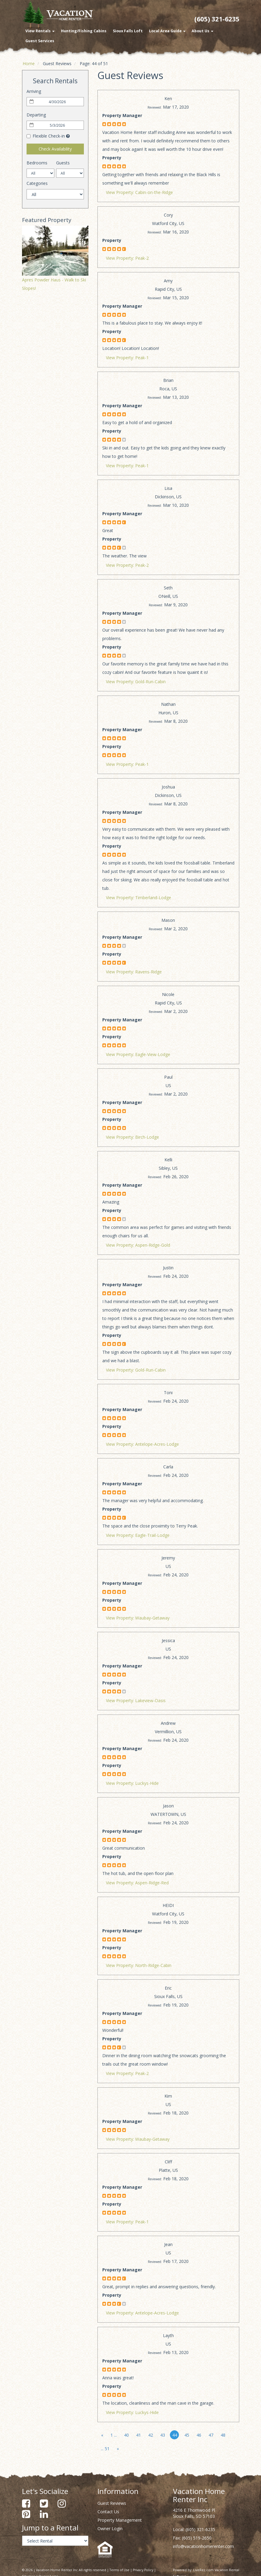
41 (138, 2435)
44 (174, 2435)
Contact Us (108, 2511)
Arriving (34, 91)
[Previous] (102, 2435)
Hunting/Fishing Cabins (84, 30)
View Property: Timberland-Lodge (138, 897)
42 (150, 2435)
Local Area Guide (167, 30)
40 (126, 2435)
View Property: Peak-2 (127, 258)
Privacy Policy (143, 2570)
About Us (202, 30)
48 (223, 2435)
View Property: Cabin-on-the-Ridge (139, 192)
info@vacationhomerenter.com (203, 2546)
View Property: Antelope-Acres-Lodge (142, 1444)
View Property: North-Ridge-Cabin (138, 1965)
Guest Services (39, 40)
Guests (63, 163)
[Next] (118, 2449)
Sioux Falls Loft (128, 30)
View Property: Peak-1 (127, 357)
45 (186, 2435)
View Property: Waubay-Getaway (138, 1618)
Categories (37, 183)
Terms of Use (119, 2570)
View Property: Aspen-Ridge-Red (137, 1883)
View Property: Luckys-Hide (132, 1783)
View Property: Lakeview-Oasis (136, 1700)
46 (198, 2435)
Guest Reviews (111, 2503)
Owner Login (110, 2528)
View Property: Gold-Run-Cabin (136, 681)
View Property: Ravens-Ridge (134, 972)
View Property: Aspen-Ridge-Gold (138, 1245)
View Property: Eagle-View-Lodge (138, 1054)
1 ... (113, 2435)
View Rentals (40, 30)
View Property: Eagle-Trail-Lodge (138, 1535)
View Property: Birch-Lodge (132, 1137)
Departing (36, 115)
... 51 (105, 2448)
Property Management (119, 2520)
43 (162, 2435)
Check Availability (55, 149)
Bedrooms (37, 163)
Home (29, 63)
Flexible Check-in (46, 136)
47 (210, 2435)
